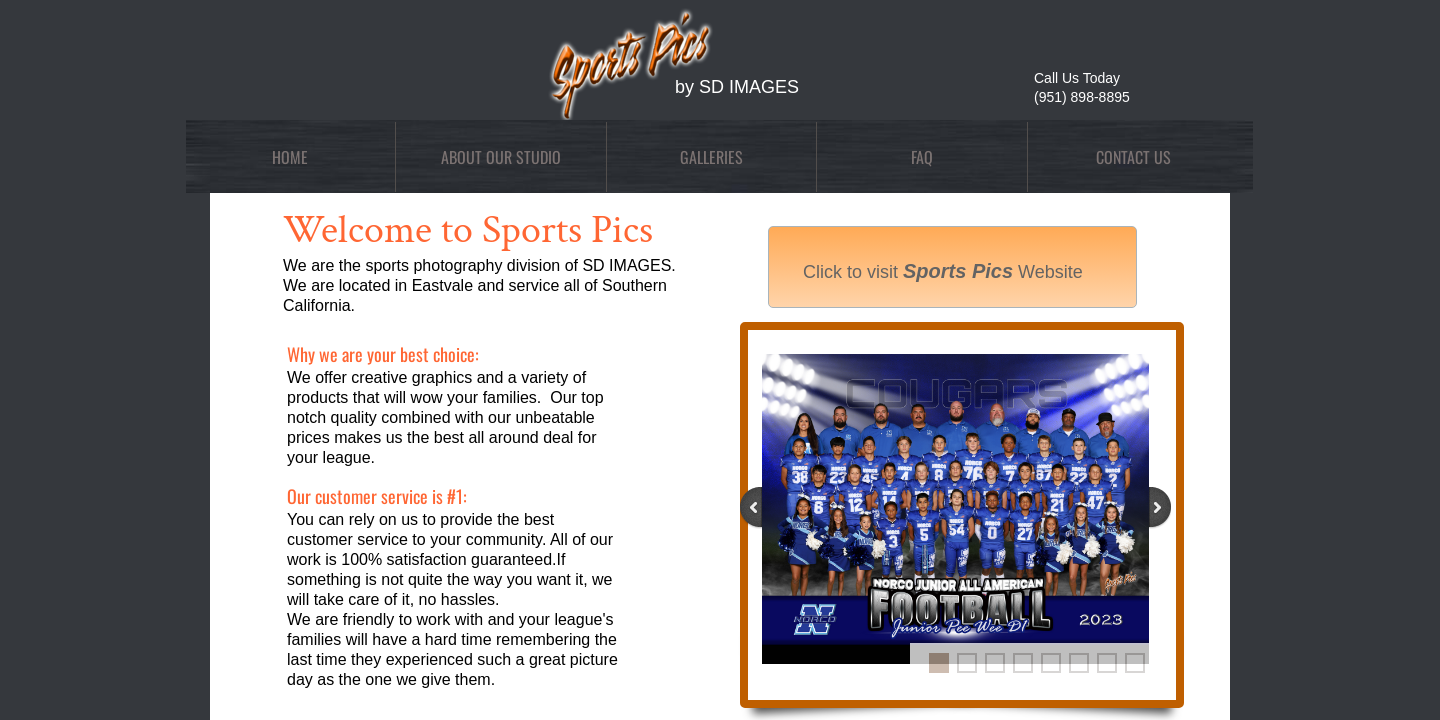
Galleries (711, 157)
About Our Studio (501, 157)
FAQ (922, 157)
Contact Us (1133, 157)
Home (290, 157)
